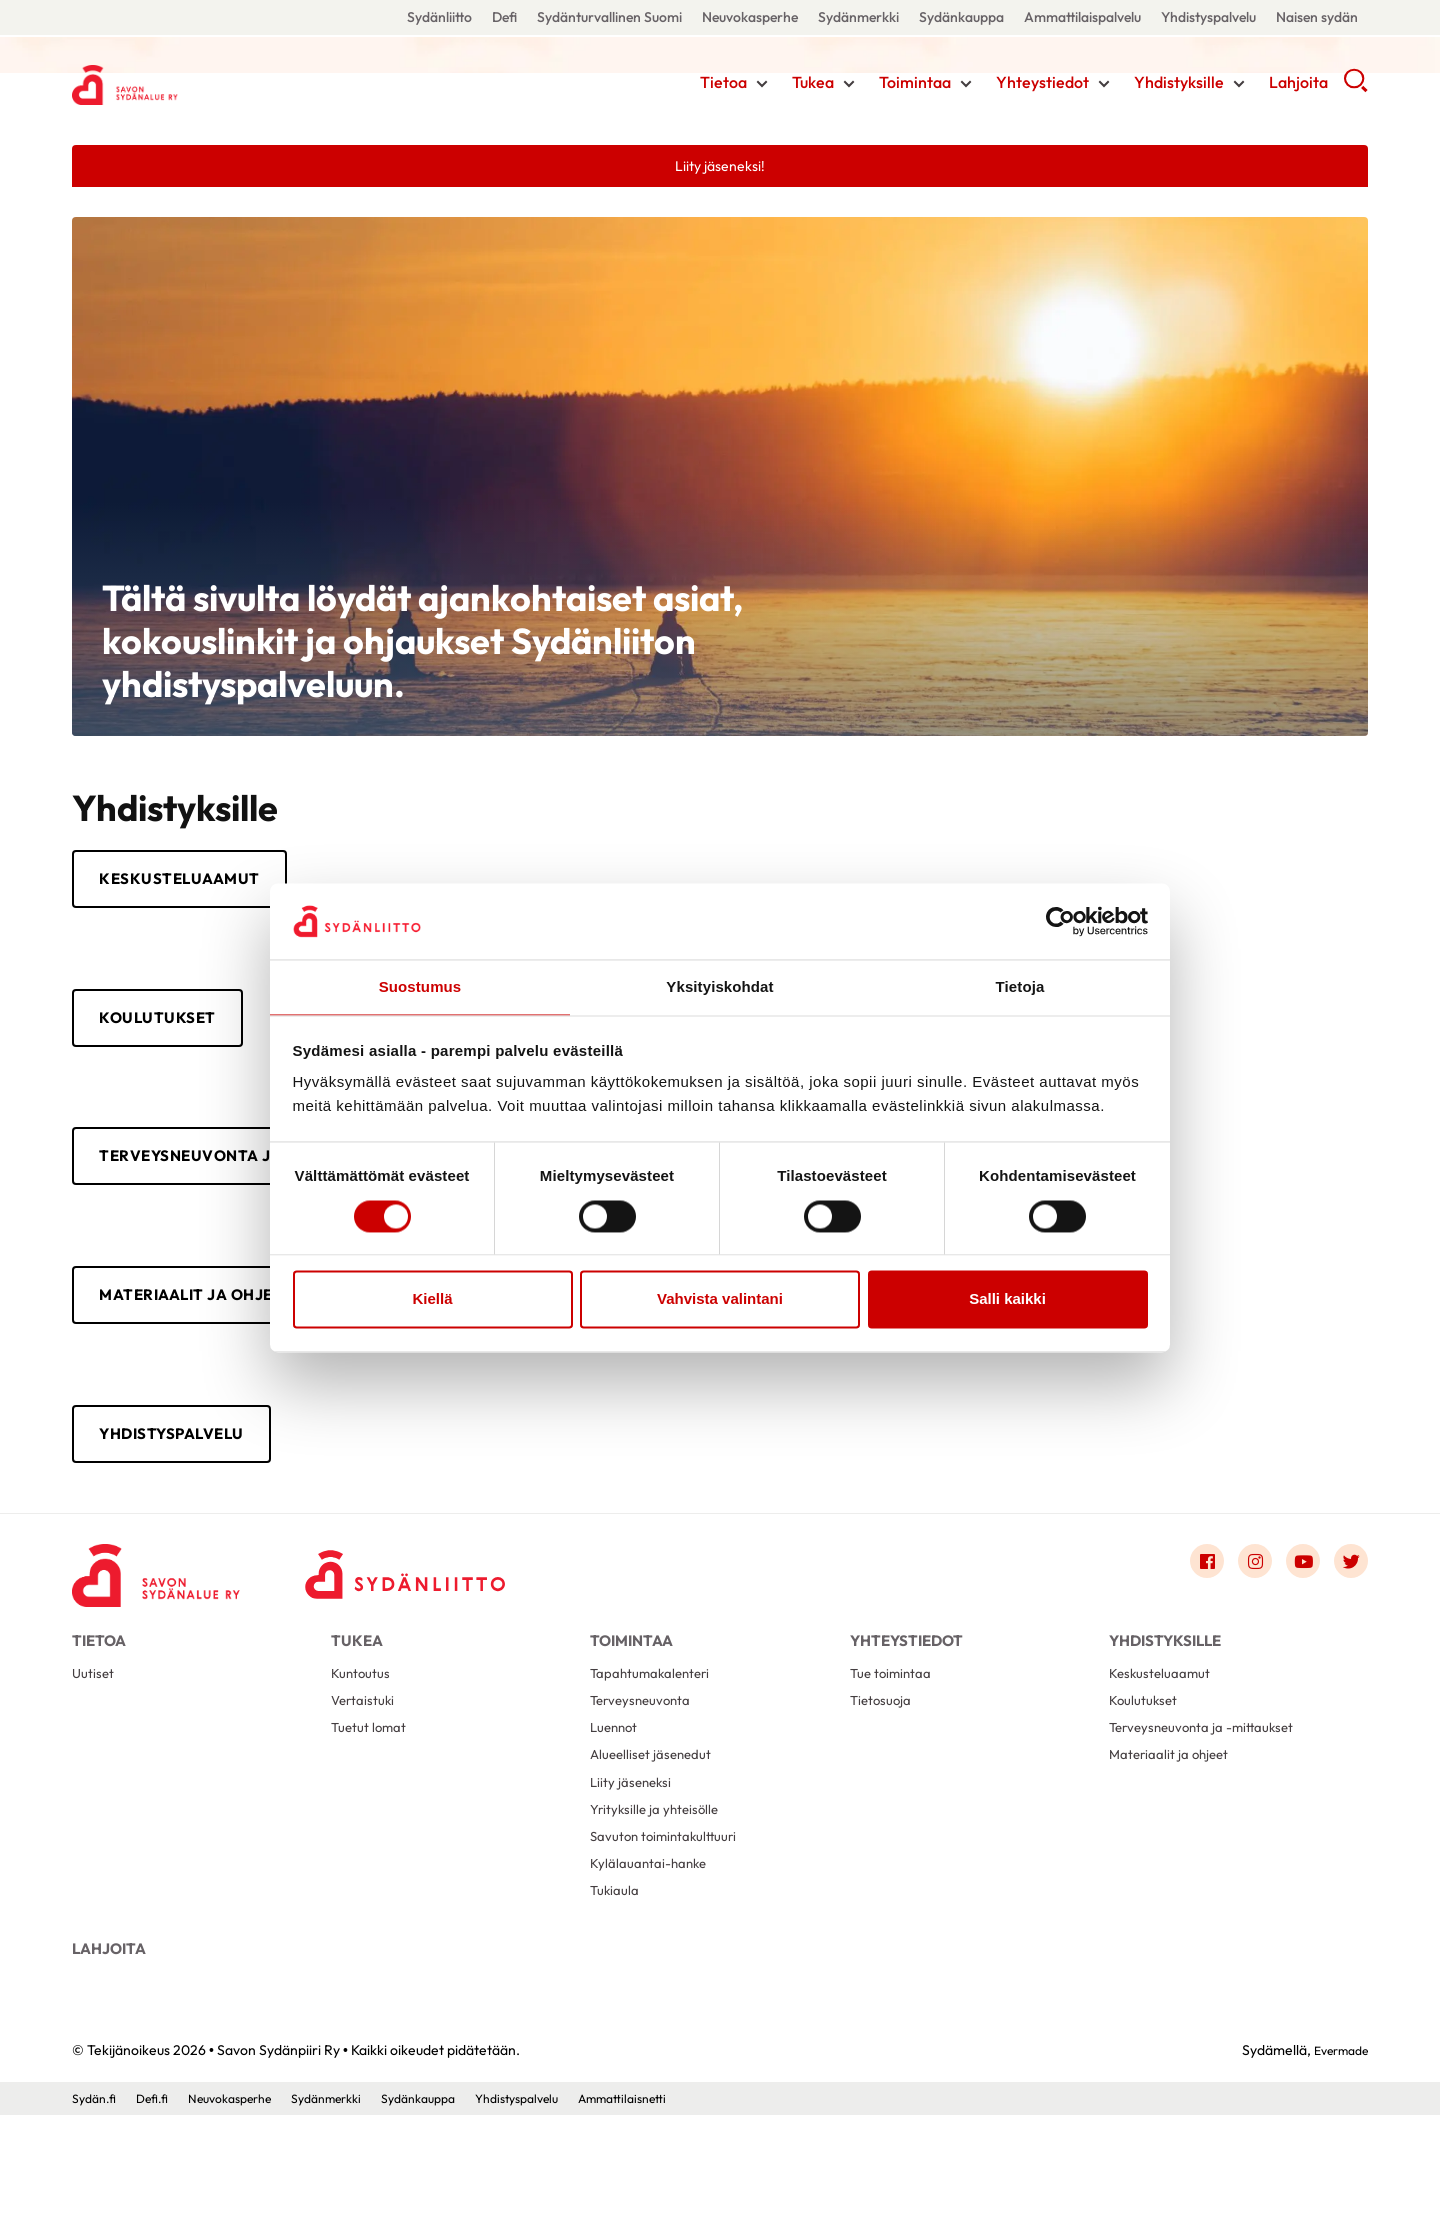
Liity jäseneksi (634, 1867)
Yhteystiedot (1042, 85)
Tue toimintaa (896, 1739)
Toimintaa (915, 85)
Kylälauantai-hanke (655, 1963)
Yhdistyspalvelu (1208, 17)
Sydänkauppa (961, 17)
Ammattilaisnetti (692, 2218)
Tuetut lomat (374, 1803)
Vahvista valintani (720, 1300)
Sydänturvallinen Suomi (609, 17)
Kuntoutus (364, 1739)
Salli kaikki (1007, 1300)
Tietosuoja (884, 1771)
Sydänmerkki (858, 17)
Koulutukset (174, 1033)
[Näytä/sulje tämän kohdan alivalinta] (762, 87)
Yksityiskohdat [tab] (719, 986)
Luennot (617, 1803)
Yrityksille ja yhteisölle (660, 1899)
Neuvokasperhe (750, 17)
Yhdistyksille (1179, 85)
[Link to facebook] (1186, 1610)
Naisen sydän (1317, 17)
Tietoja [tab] (1020, 986)
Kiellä (432, 1300)
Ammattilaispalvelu (1082, 17)
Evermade (1335, 2170)
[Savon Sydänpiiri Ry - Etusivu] (172, 1615)
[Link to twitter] (1348, 1610)
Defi (504, 17)
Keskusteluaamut (202, 886)
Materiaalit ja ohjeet (226, 1328)
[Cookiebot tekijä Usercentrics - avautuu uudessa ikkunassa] (1060, 920)
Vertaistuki (366, 1771)
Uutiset (95, 1739)
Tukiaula (617, 1995)
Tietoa (723, 85)
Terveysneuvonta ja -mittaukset (1213, 1803)
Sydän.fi (97, 2218)
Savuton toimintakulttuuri (673, 1931)
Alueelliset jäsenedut (657, 1835)
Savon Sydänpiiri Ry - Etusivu (232, 83)
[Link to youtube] (1294, 1610)
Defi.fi (160, 2218)
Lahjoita (1298, 85)
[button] (1355, 90)
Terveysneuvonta (647, 1771)
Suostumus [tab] (420, 986)
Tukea (813, 85)
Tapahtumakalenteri (658, 1739)
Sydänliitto (439, 17)
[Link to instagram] (1240, 1610)
